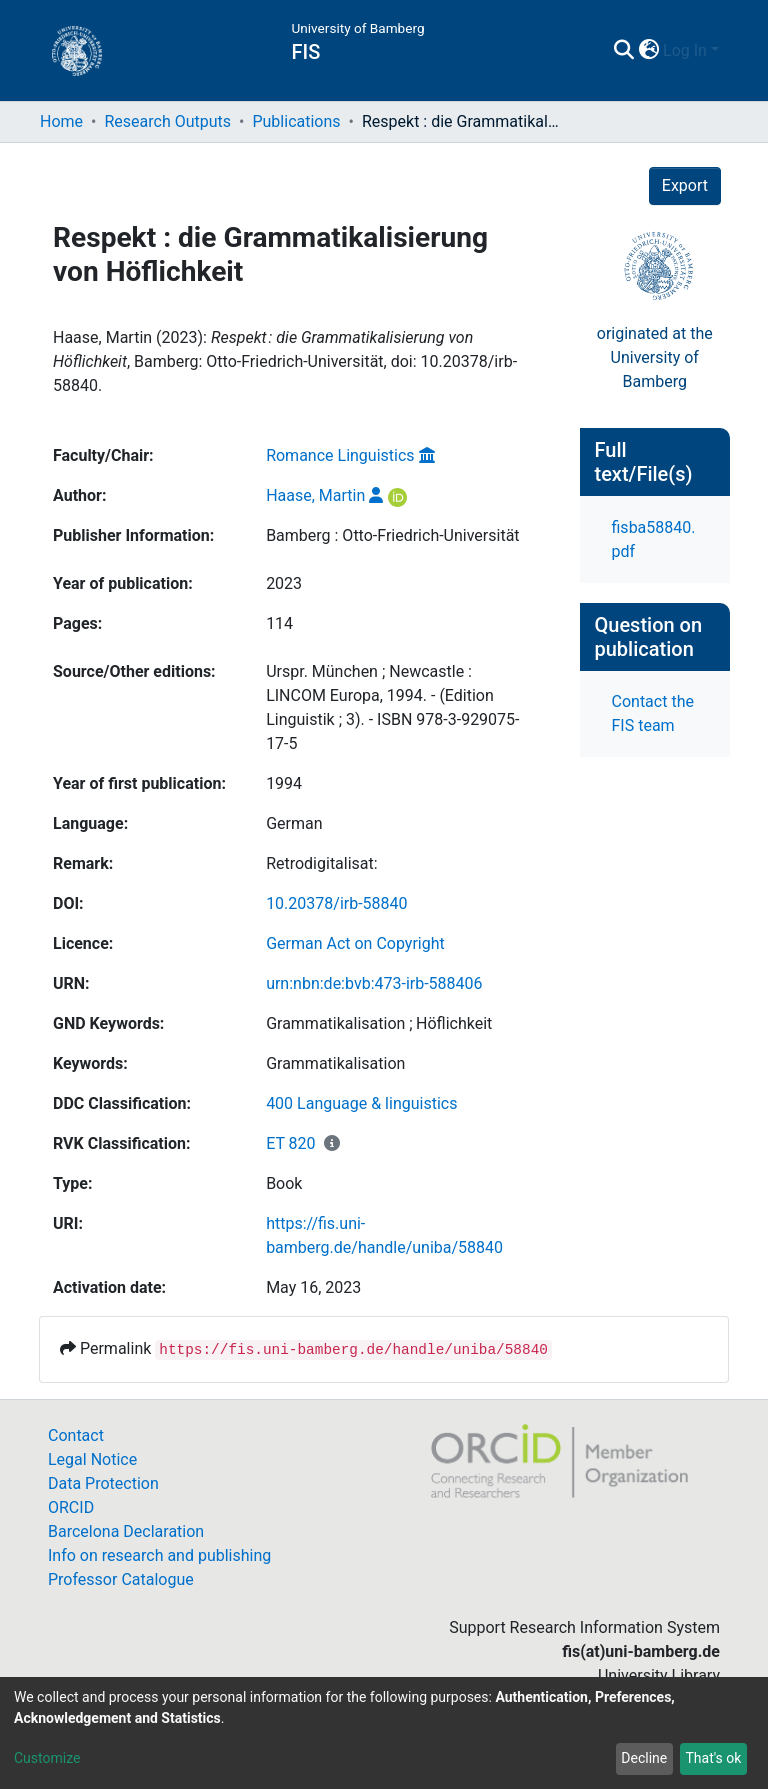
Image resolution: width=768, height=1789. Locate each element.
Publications (296, 121)
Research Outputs (167, 121)
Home (61, 121)
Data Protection (103, 1483)
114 (279, 623)
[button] (648, 51)
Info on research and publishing (159, 1555)
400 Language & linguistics (361, 1103)
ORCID (71, 1507)
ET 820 (290, 1143)
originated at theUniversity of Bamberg (655, 357)
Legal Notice (92, 1459)
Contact (76, 1435)
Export (685, 185)
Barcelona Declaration (126, 1531)
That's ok (713, 1758)
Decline (644, 1758)
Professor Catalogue (121, 1579)
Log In (685, 50)
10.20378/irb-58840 (336, 903)
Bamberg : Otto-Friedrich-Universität (392, 535)
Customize (47, 1758)
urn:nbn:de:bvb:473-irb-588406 (374, 983)
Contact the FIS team (653, 713)
